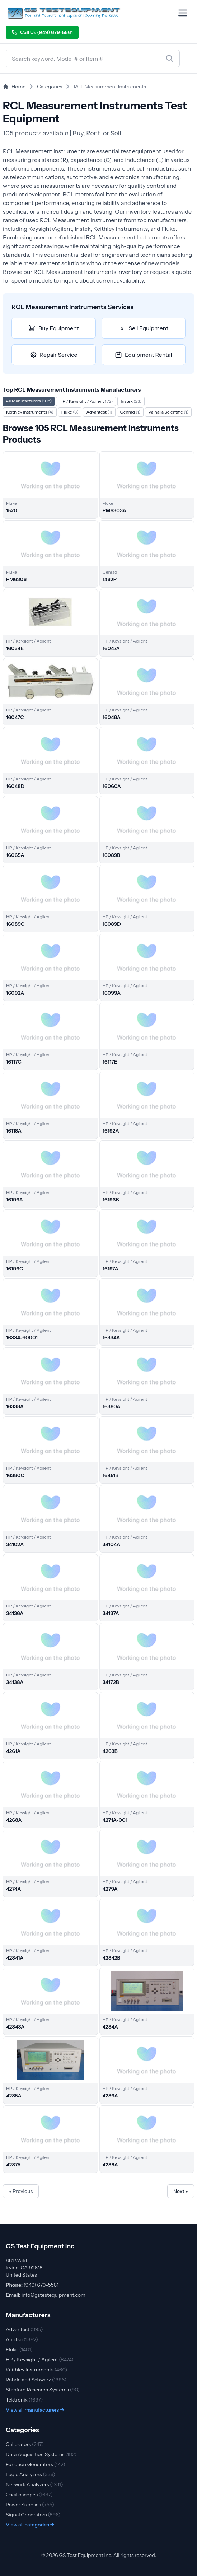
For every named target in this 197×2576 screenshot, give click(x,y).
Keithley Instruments (36, 2369)
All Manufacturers (29, 400)
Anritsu (22, 2339)
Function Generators (35, 2464)
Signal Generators (33, 2514)
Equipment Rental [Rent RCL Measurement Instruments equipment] (143, 354)
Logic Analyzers (30, 2474)
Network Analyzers (34, 2484)
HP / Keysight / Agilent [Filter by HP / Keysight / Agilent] (86, 401)
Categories (49, 86)
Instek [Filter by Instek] (131, 401)
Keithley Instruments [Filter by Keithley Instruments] (29, 412)
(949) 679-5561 (41, 2285)
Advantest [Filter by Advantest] (99, 412)
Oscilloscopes (29, 2494)
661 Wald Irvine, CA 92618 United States (24, 2267)
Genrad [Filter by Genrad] (130, 412)
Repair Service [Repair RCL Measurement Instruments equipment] (54, 354)
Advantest (24, 2329)
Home (14, 86)
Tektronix (24, 2400)
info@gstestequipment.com (53, 2295)
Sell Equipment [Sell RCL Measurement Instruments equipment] (143, 328)
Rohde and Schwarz (36, 2379)
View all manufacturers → (35, 2410)
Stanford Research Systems (43, 2389)
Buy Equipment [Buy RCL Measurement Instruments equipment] (53, 328)
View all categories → (30, 2524)
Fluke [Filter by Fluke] (70, 412)
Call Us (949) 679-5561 (42, 32)
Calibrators (25, 2444)
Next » (180, 2191)
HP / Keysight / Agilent (40, 2359)
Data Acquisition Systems (41, 2454)
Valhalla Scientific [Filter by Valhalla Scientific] (168, 412)
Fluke (19, 2349)
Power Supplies (30, 2504)
